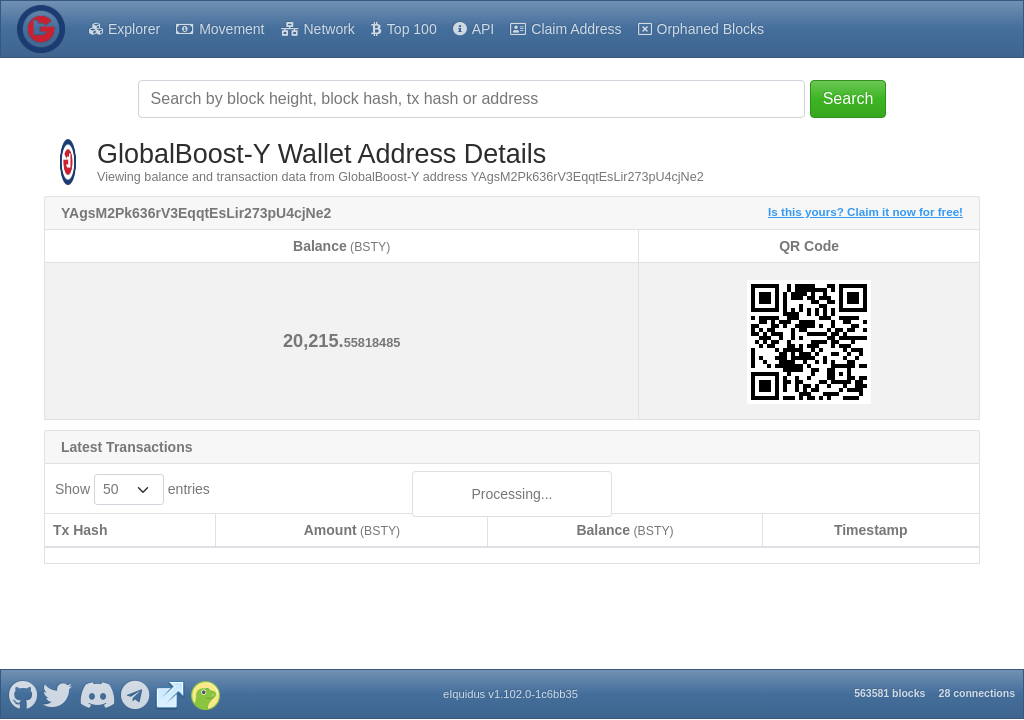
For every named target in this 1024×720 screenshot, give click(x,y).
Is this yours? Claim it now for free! (865, 211)
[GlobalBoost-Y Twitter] (58, 684)
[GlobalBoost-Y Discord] (96, 684)
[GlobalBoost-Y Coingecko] (205, 684)
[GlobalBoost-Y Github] (22, 684)
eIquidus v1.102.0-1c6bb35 (510, 684)
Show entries (132, 489)
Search (848, 98)
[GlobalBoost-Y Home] (41, 29)
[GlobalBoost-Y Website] (170, 684)
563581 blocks (889, 683)
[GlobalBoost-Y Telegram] (135, 684)
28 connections (977, 683)
